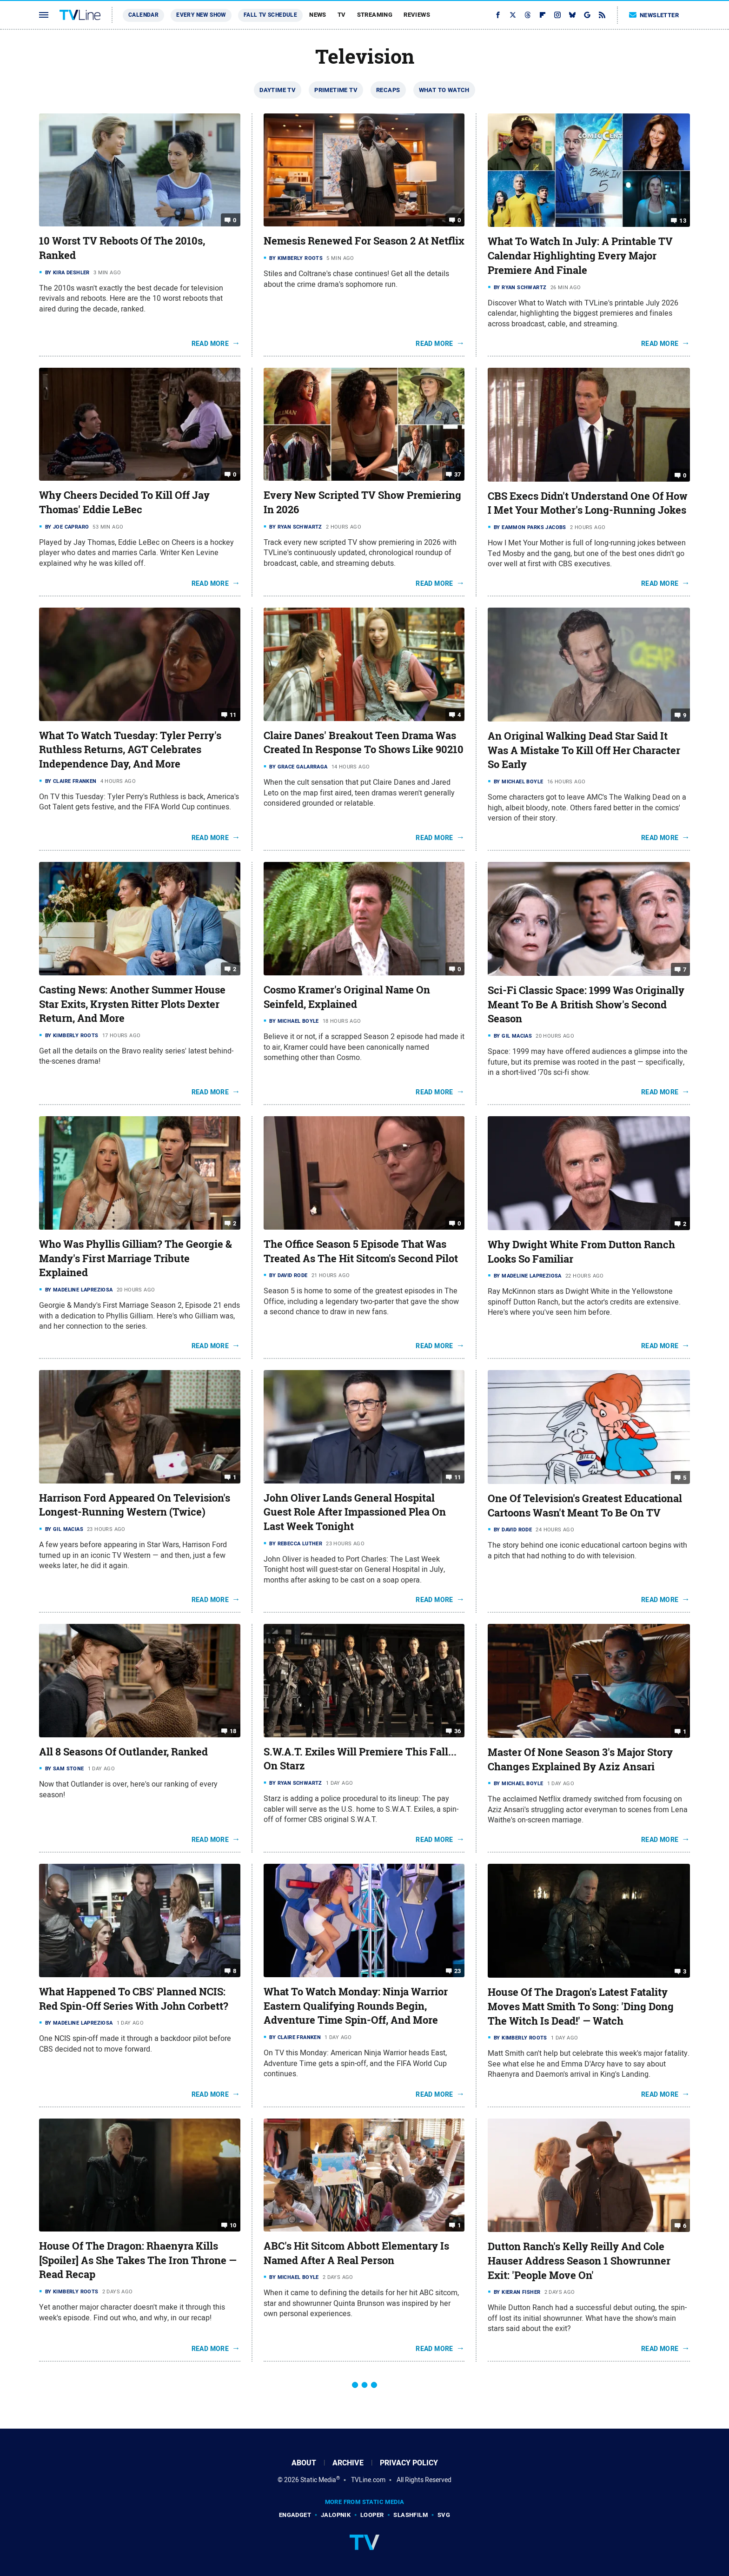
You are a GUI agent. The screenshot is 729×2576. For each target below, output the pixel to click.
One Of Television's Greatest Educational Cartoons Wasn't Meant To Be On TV (585, 1505)
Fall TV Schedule (270, 15)
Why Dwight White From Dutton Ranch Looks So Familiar (581, 1252)
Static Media (318, 2479)
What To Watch (444, 90)
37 (457, 474)
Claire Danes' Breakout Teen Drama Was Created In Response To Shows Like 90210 (364, 742)
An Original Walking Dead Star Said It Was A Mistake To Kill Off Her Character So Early (584, 750)
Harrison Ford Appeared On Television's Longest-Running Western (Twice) (134, 1505)
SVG (443, 2514)
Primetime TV (336, 90)
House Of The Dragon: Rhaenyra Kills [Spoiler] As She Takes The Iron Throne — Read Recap (138, 2260)
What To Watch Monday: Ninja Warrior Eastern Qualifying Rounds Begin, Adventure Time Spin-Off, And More (356, 2006)
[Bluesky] (572, 15)
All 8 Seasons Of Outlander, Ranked (123, 1752)
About (304, 2462)
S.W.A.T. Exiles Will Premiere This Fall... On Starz (360, 1759)
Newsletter (654, 15)
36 (457, 1730)
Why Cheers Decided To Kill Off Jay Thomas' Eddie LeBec (124, 502)
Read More (210, 343)
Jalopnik (336, 2514)
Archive (348, 2462)
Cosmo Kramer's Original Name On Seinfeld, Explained (347, 997)
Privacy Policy (409, 2462)
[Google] (587, 15)
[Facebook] (498, 15)
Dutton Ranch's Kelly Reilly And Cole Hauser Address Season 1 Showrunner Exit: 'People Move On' (579, 2260)
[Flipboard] (542, 15)
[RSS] (602, 15)
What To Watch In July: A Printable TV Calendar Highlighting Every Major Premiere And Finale (580, 255)
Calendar (143, 15)
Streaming (375, 14)
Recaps (388, 90)
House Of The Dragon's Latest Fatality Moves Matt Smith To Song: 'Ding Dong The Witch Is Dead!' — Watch (581, 2006)
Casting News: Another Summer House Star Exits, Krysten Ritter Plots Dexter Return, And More (132, 1004)
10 (233, 2225)
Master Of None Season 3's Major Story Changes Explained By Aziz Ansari (580, 1759)
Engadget (295, 2514)
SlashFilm (410, 2514)
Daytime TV (277, 90)
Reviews (417, 14)
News (317, 14)
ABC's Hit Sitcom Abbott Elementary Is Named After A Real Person (356, 2253)
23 (457, 1971)
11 (233, 714)
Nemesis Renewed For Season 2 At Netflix (364, 241)
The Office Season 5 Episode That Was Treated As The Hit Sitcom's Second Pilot (361, 1251)
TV (342, 14)
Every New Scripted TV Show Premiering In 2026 (362, 502)
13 (682, 220)
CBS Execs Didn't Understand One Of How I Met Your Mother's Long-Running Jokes (588, 503)
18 (233, 1730)
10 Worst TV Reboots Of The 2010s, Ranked (122, 248)
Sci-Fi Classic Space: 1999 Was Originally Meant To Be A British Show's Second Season (586, 1004)
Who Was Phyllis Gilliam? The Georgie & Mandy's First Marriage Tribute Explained (135, 1258)
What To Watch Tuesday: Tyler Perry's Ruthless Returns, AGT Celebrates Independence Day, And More (130, 749)
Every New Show (201, 15)
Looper (372, 2514)
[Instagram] (557, 15)
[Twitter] (513, 15)
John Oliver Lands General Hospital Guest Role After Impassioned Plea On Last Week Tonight (355, 1512)
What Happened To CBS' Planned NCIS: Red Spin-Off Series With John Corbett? (133, 1999)
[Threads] (528, 15)
